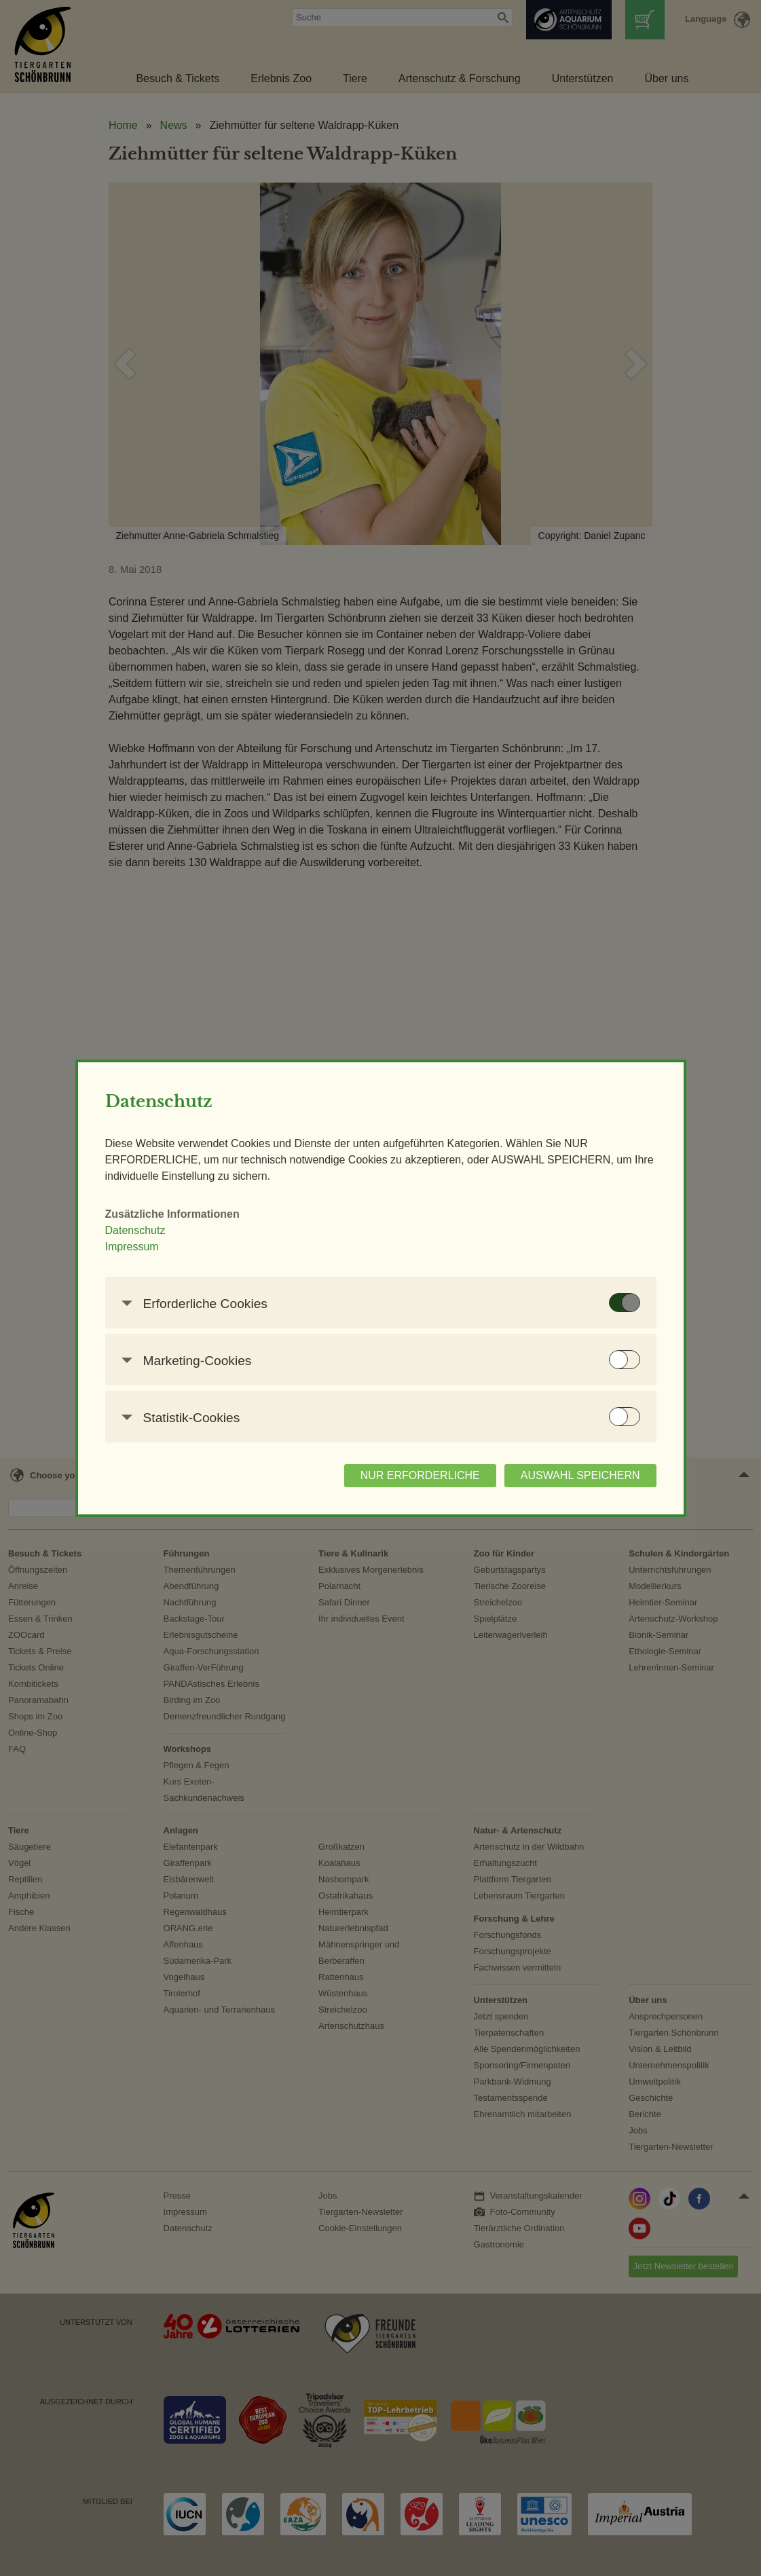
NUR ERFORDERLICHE (420, 1475)
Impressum (132, 1246)
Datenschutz (135, 1230)
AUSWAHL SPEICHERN (580, 1475)
